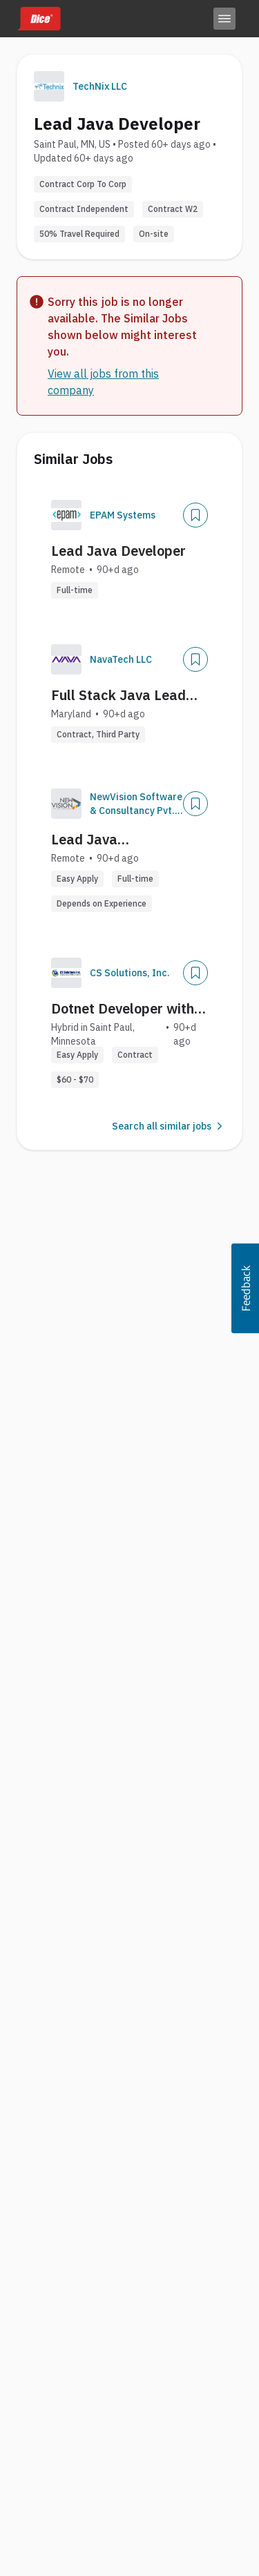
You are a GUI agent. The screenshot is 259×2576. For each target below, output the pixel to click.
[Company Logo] (66, 515)
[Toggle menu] (224, 18)
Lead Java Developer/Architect (116, 839)
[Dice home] (39, 18)
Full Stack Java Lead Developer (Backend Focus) (118, 695)
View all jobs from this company (103, 382)
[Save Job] (195, 515)
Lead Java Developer (118, 550)
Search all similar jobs (168, 1126)
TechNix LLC (100, 86)
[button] (245, 1288)
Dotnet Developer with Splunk (122, 1008)
